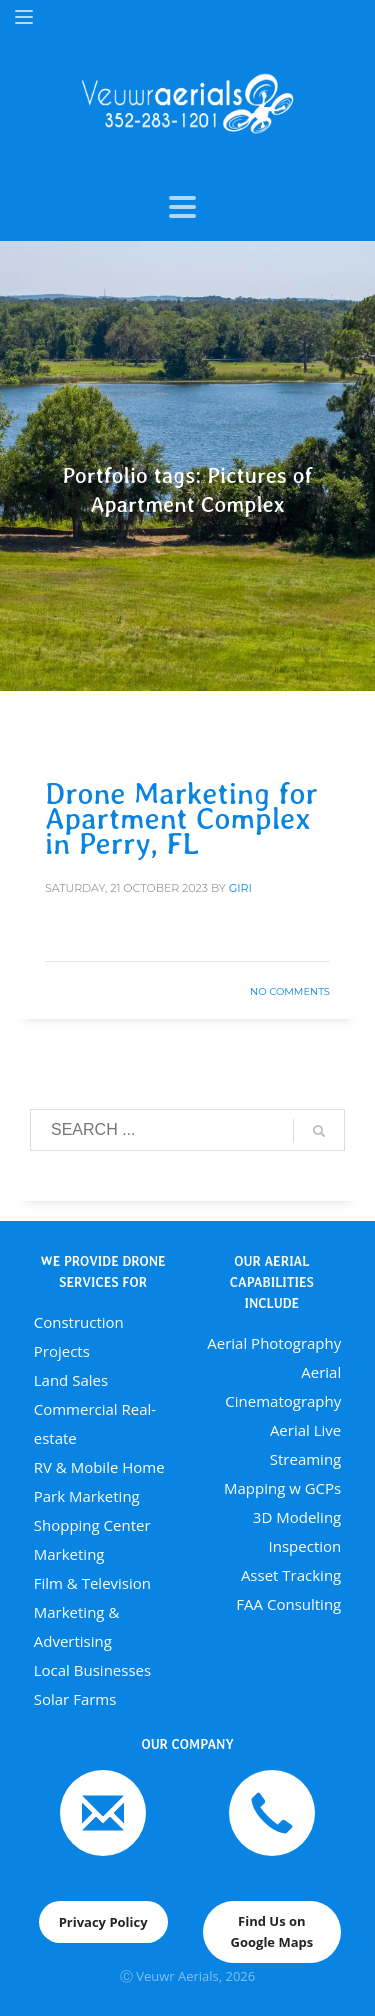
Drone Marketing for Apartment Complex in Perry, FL (181, 818)
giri (240, 888)
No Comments (290, 991)
